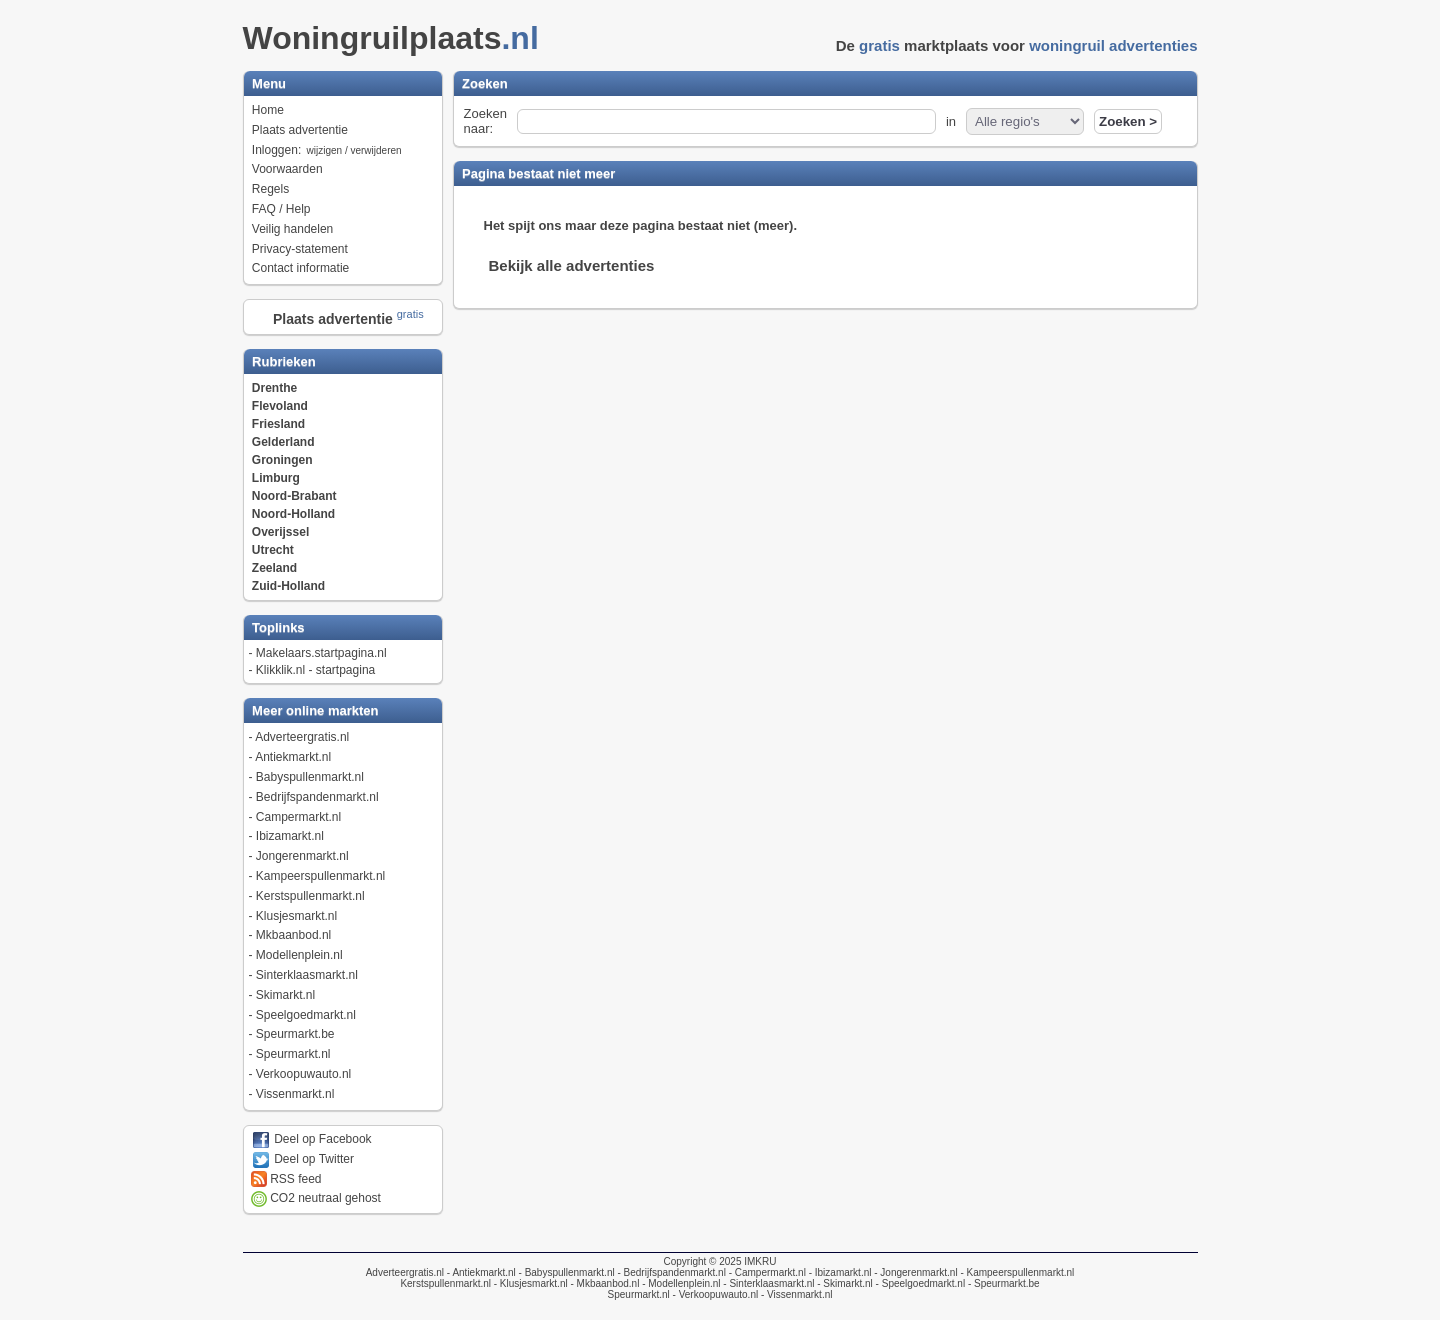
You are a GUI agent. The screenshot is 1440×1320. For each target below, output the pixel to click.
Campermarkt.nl (298, 817)
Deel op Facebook (311, 1139)
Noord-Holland (293, 514)
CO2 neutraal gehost (316, 1198)
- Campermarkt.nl (766, 1272)
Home (268, 110)
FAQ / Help (281, 209)
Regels (270, 189)
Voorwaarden (287, 169)
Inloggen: (328, 150)
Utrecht (273, 550)
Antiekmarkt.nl (293, 757)
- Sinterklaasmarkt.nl (768, 1283)
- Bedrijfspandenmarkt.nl (670, 1272)
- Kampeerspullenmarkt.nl (1016, 1272)
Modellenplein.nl (299, 955)
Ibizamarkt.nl (290, 836)
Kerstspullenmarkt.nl (310, 896)
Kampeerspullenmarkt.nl (320, 876)
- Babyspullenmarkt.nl (565, 1272)
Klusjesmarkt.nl (296, 916)
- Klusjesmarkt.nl (529, 1283)
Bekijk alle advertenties (572, 265)
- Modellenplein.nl (679, 1283)
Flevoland (280, 406)
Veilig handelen (292, 229)
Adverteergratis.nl (302, 737)
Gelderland (283, 442)
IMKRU (760, 1261)
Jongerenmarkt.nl (302, 856)
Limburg (276, 478)
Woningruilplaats (397, 38)
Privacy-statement (300, 249)
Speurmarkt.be (295, 1034)
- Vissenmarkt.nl (795, 1294)
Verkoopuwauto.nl (303, 1074)
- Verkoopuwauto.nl (714, 1294)
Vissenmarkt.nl (295, 1094)
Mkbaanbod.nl (293, 935)
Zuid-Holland (288, 586)
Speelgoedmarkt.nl (306, 1015)
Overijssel (280, 532)
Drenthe (274, 388)
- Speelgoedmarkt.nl (919, 1283)
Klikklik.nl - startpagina (315, 670)
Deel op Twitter (302, 1159)
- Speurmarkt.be (1002, 1283)
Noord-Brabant (294, 496)
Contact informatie (300, 268)
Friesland (278, 424)
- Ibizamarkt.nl (839, 1272)
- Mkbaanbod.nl (604, 1283)
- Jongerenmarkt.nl (914, 1272)
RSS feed (286, 1179)
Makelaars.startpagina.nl (321, 653)
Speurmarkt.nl (293, 1054)
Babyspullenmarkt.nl (310, 777)
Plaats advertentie (300, 130)
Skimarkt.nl (285, 995)
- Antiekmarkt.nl (480, 1272)
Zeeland (274, 568)
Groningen (282, 460)
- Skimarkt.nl (843, 1283)
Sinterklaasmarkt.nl (307, 975)
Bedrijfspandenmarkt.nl (317, 797)
